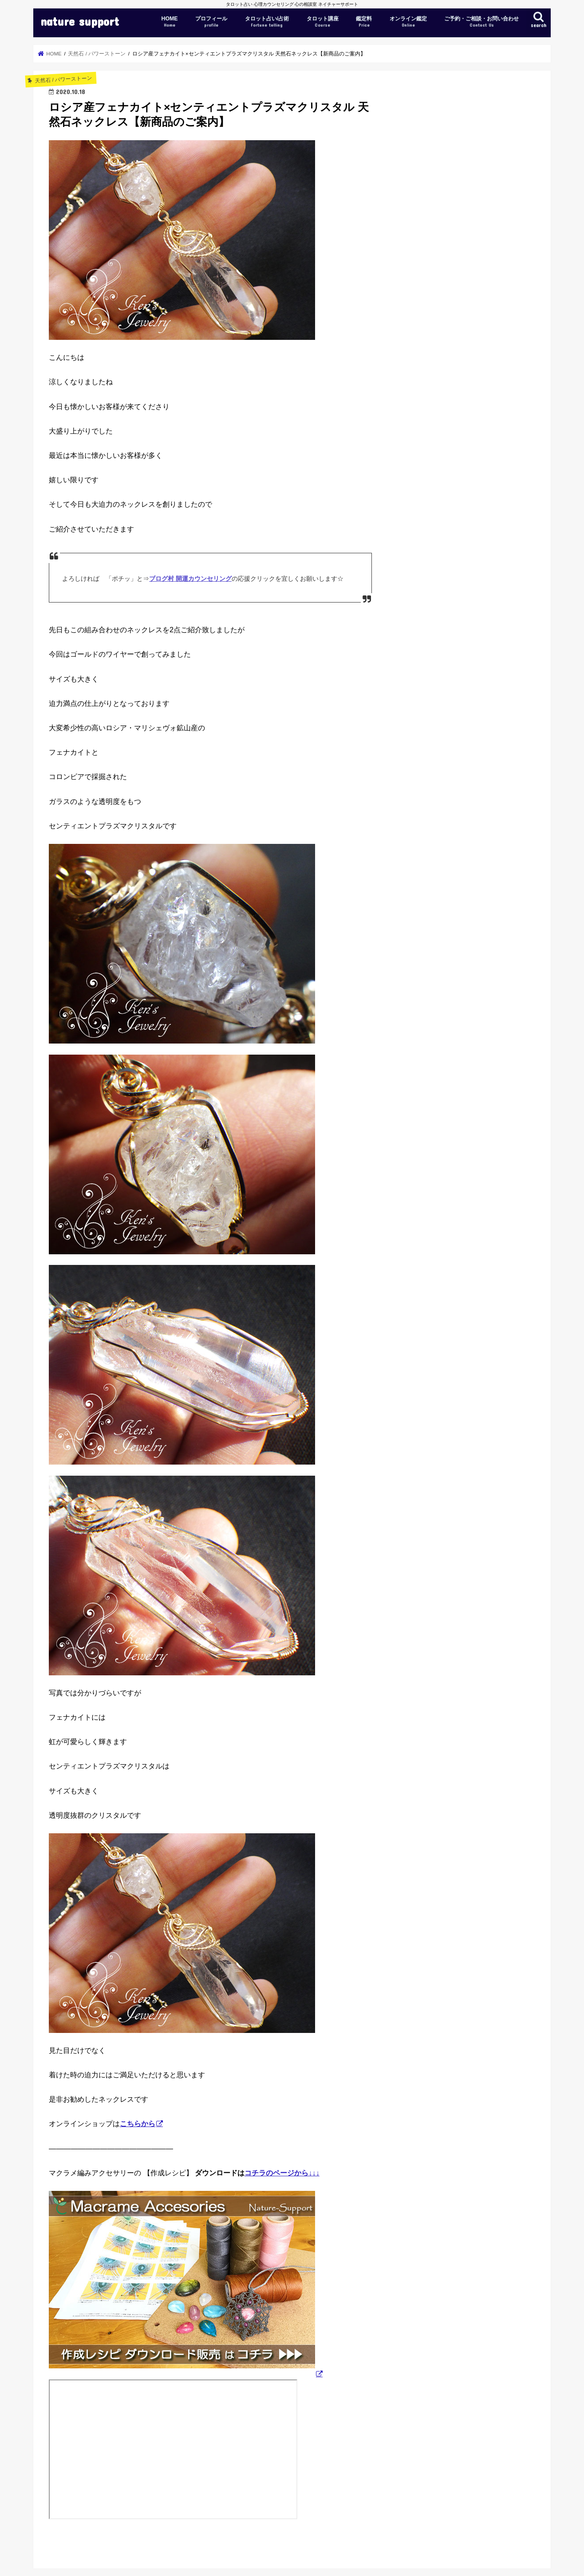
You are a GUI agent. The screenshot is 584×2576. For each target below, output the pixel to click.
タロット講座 (323, 22)
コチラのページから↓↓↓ (282, 2173)
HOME (170, 22)
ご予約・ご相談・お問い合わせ (481, 22)
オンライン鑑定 (408, 22)
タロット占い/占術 (267, 22)
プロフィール (211, 22)
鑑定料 (364, 22)
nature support (79, 21)
